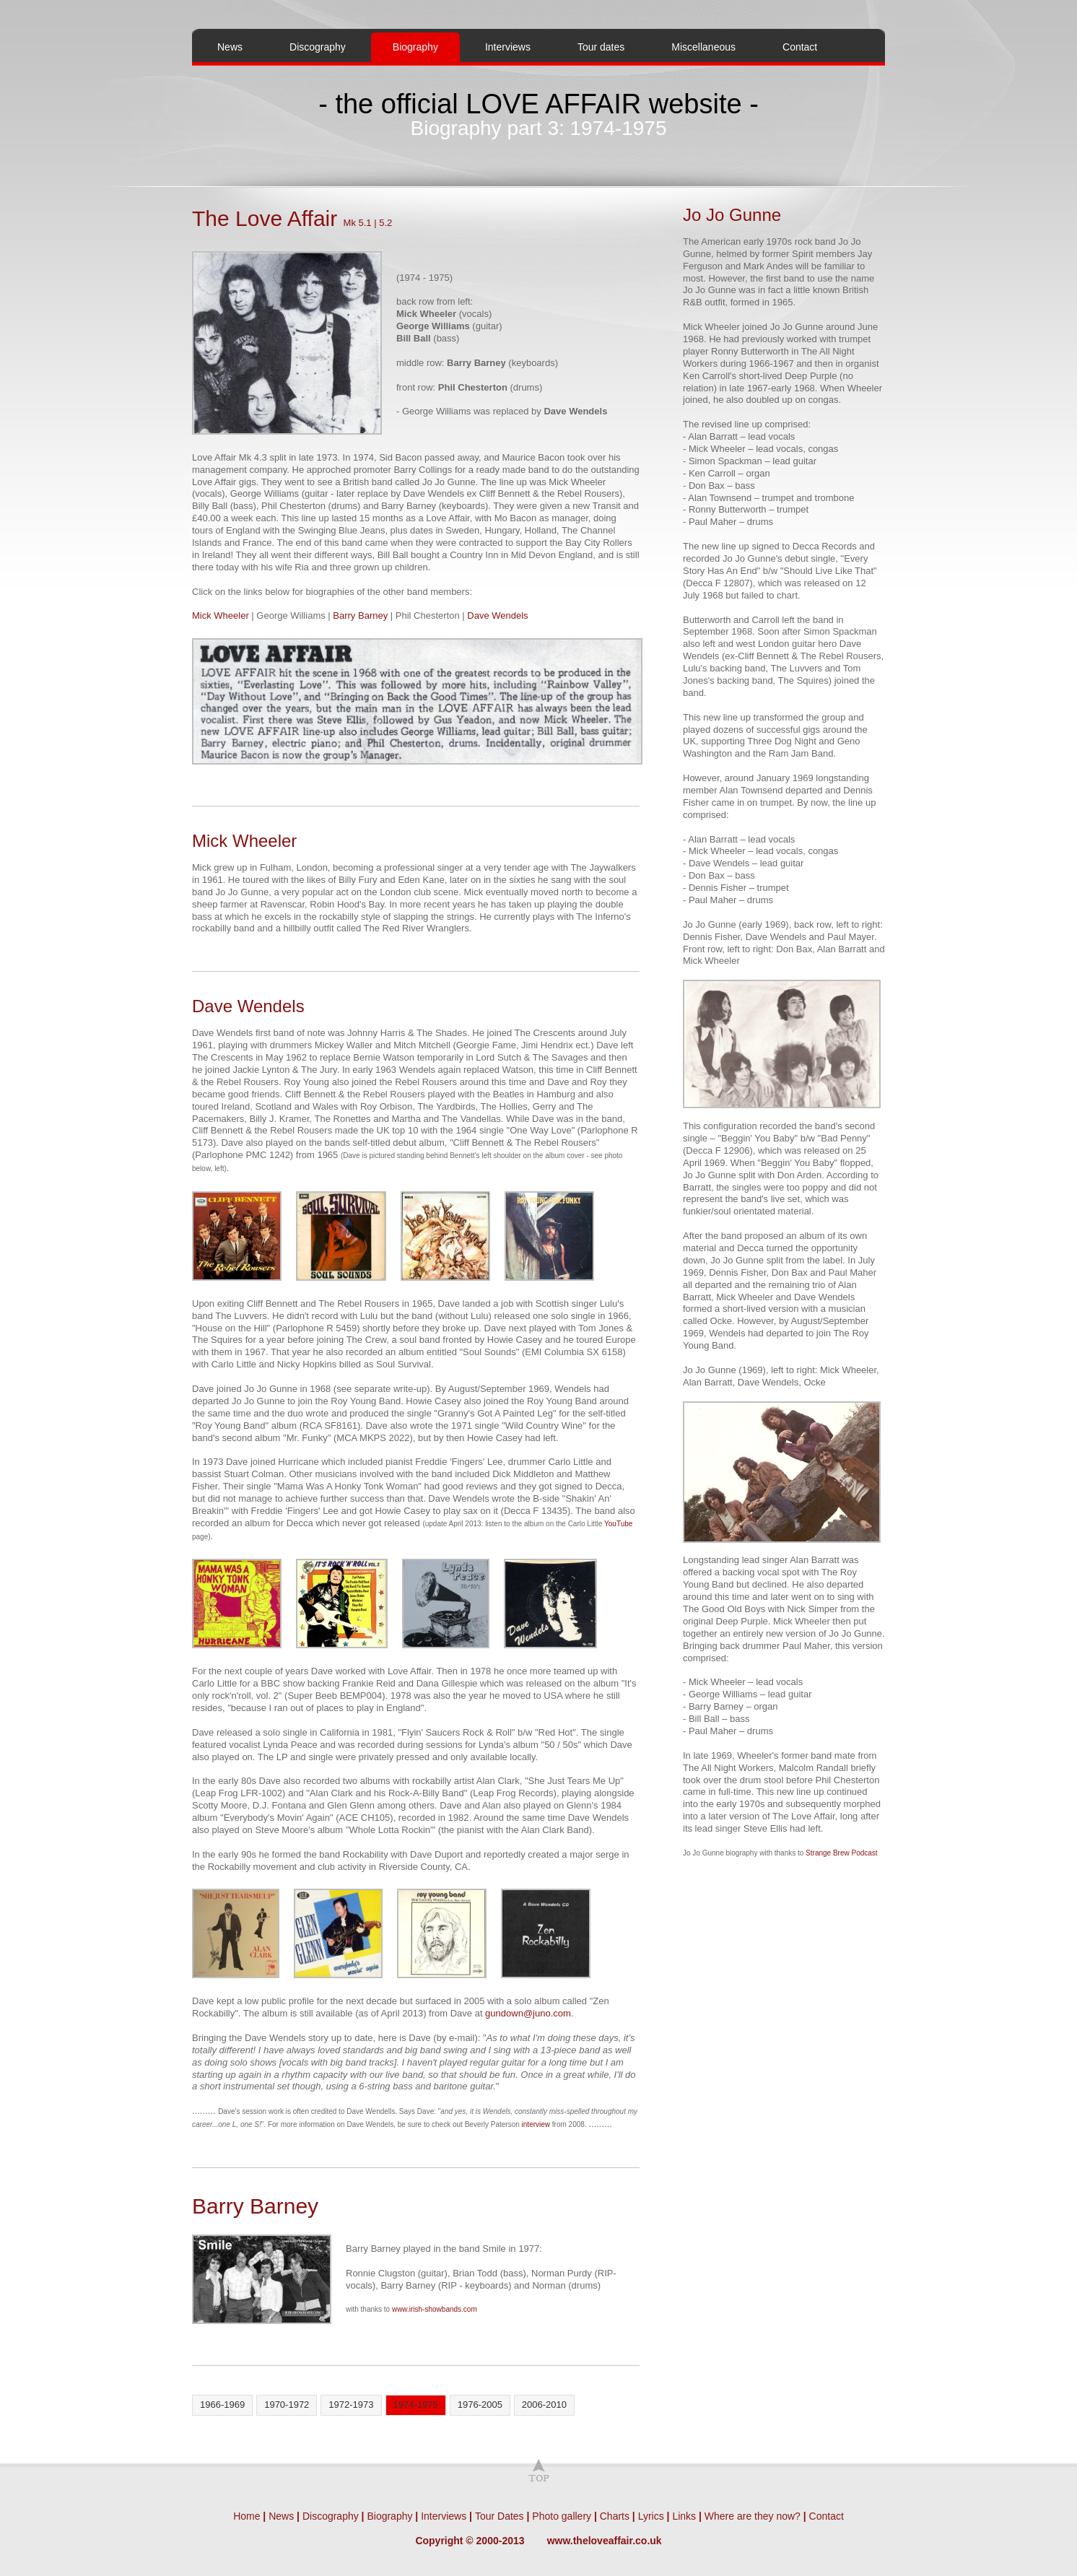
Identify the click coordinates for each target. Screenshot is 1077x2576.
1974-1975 (415, 2404)
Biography (406, 47)
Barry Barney (360, 615)
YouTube (618, 1524)
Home (246, 2516)
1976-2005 (480, 2404)
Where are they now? (753, 2516)
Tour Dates (499, 2516)
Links (684, 2516)
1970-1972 (286, 2404)
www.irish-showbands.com (434, 2309)
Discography (317, 47)
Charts (614, 2516)
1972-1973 (350, 2404)
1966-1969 (222, 2404)
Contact (799, 47)
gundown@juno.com (528, 2013)
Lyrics (651, 2516)
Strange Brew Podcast (842, 1853)
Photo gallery (561, 2516)
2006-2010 (544, 2404)
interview (536, 2124)
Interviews (508, 47)
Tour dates (600, 47)
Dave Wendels (497, 615)
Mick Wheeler (220, 615)
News (230, 47)
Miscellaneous (703, 47)
